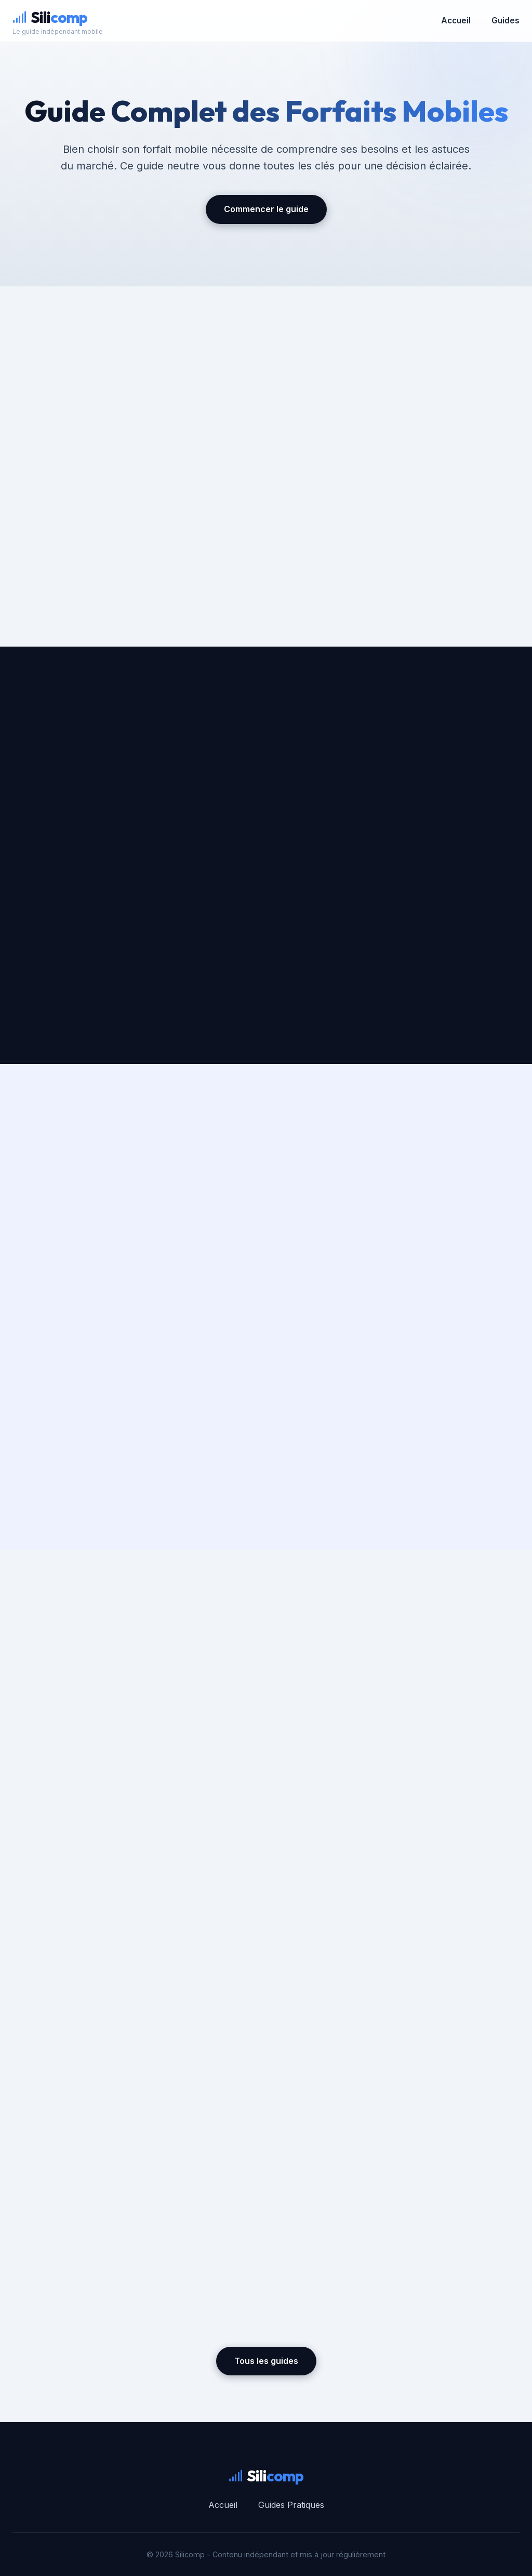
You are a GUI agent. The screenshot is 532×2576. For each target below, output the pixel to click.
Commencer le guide (266, 209)
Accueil (456, 20)
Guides (505, 20)
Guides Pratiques (291, 2505)
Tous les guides (266, 2361)
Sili (49, 17)
